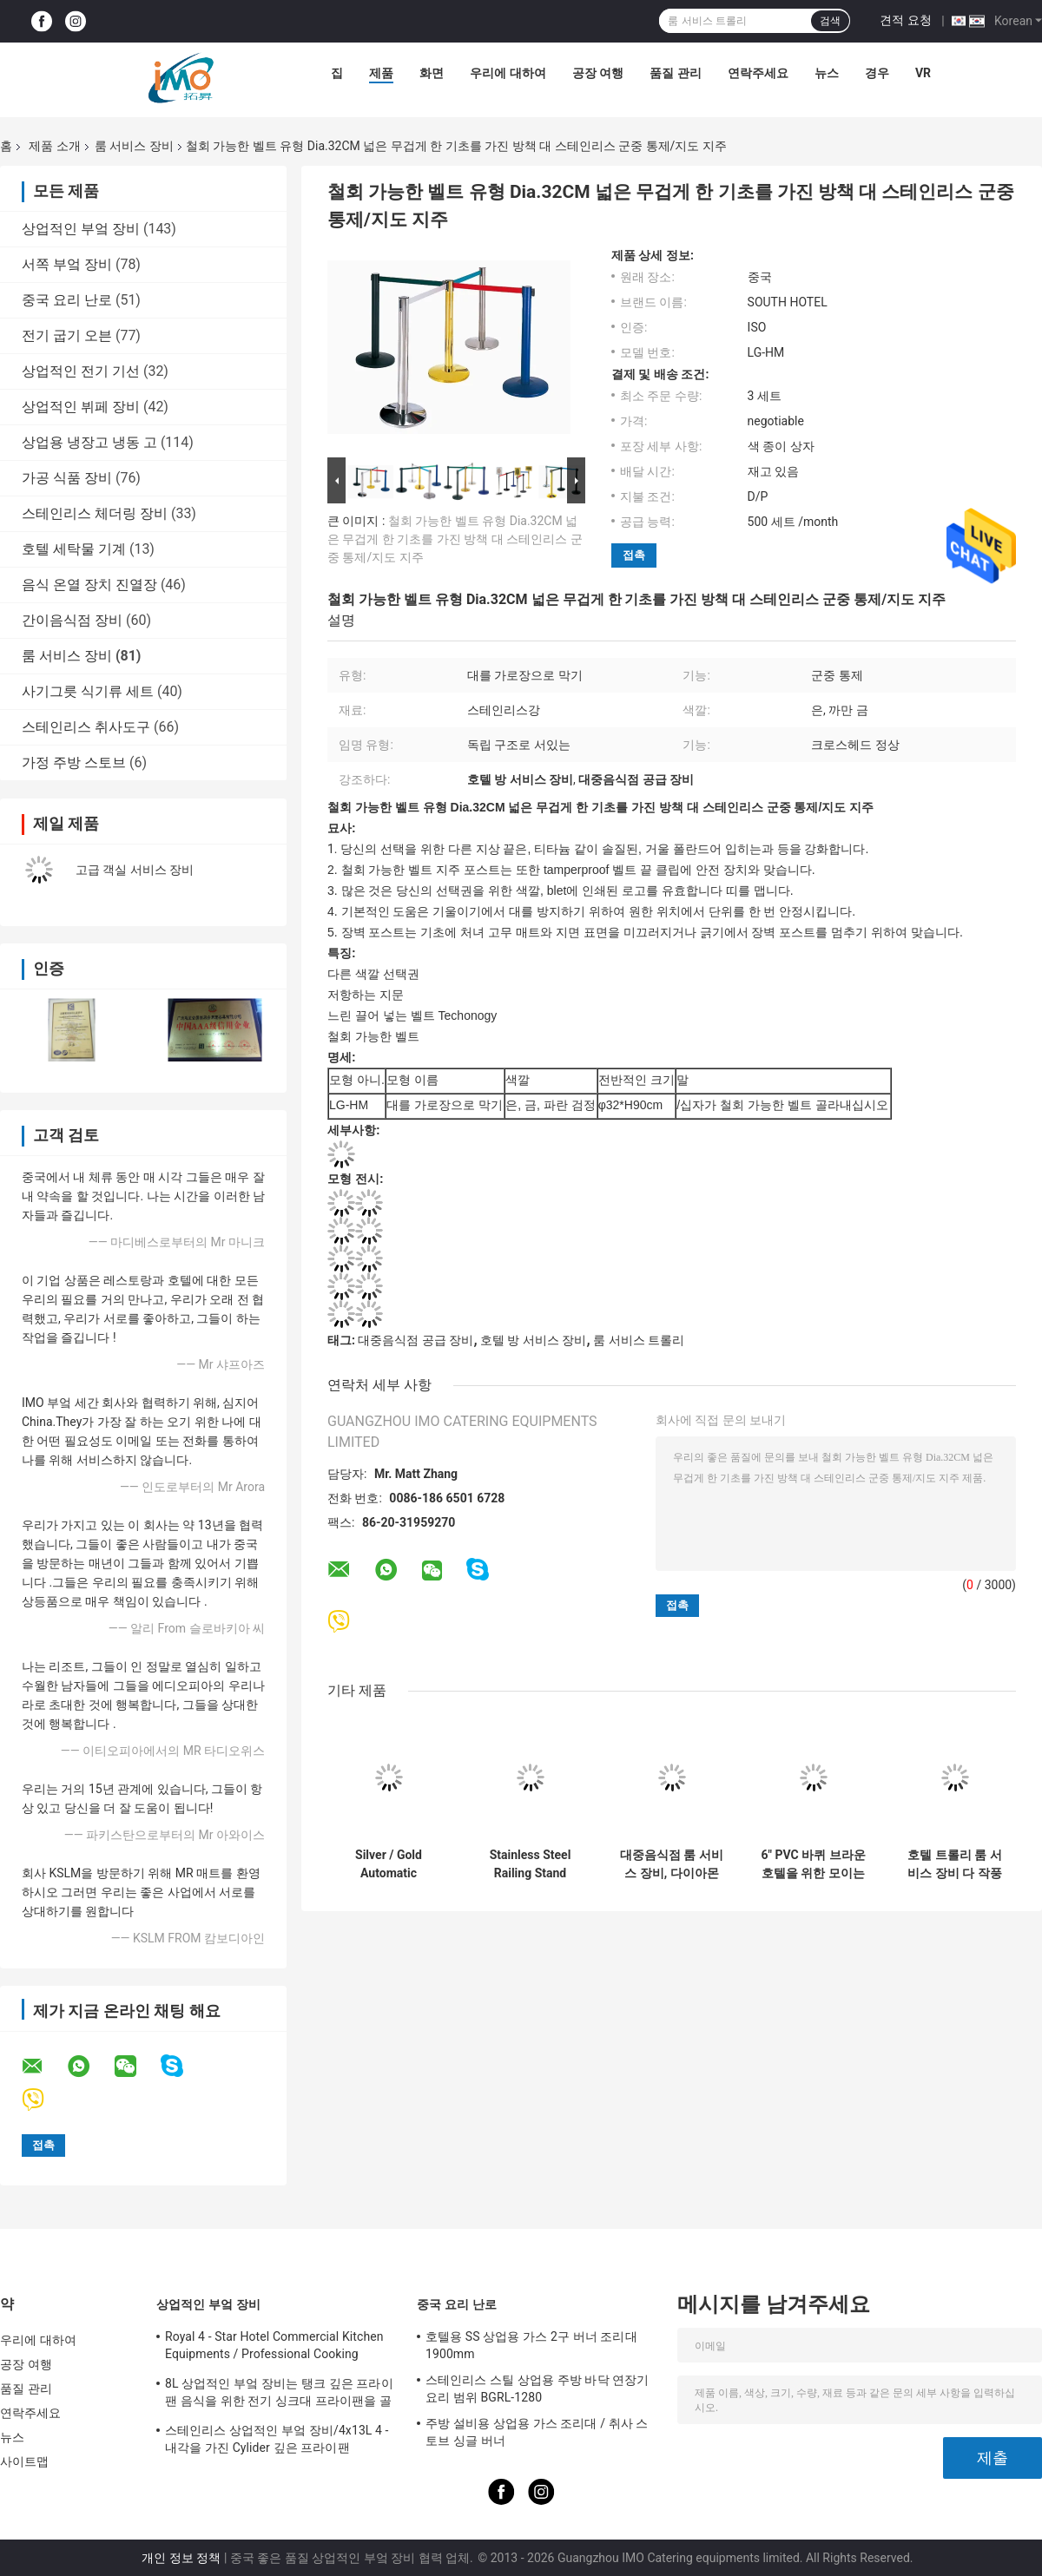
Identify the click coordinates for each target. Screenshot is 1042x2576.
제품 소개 (54, 146)
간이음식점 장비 (72, 620)
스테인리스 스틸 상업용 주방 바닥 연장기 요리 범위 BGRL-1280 (537, 2388)
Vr (923, 73)
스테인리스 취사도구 (86, 727)
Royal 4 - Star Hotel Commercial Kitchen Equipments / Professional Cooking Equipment (274, 2348)
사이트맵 (24, 2461)
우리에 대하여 (507, 73)
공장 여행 (597, 73)
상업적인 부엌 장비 (81, 228)
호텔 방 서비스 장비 (533, 1340)
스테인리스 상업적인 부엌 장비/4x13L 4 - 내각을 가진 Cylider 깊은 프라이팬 (277, 2438)
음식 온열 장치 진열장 (89, 584)
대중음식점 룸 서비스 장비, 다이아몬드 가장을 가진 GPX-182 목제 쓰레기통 (671, 1864)
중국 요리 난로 (67, 300)
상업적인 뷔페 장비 (81, 406)
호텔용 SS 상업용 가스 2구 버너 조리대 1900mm (531, 2345)
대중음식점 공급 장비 (415, 1340)
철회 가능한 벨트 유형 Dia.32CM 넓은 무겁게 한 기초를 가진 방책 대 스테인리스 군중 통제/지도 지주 (455, 539)
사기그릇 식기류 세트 (88, 691)
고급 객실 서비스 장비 (135, 870)
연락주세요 (758, 73)
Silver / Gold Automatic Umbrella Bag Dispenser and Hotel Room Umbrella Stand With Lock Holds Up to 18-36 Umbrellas (388, 1864)
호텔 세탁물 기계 (74, 549)
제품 (381, 73)
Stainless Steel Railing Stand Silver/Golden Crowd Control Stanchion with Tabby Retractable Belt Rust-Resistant (530, 1864)
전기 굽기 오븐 (67, 335)
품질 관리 (675, 73)
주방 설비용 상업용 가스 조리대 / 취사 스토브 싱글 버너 (537, 2432)
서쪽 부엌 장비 (67, 264)
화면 (431, 73)
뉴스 (826, 73)
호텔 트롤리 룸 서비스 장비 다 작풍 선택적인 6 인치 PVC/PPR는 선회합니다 (954, 1864)
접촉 (634, 555)
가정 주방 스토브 (74, 762)
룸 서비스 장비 (134, 146)
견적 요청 (905, 20)
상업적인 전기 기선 (81, 371)
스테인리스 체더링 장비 (95, 513)
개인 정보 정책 (181, 2558)
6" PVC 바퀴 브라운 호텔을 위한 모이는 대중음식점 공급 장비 (813, 1864)
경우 (877, 73)
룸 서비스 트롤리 (638, 1340)
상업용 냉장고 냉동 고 (89, 442)
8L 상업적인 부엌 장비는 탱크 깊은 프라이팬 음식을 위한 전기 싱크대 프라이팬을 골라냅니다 (279, 2394)
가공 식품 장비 (67, 478)
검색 (830, 21)
